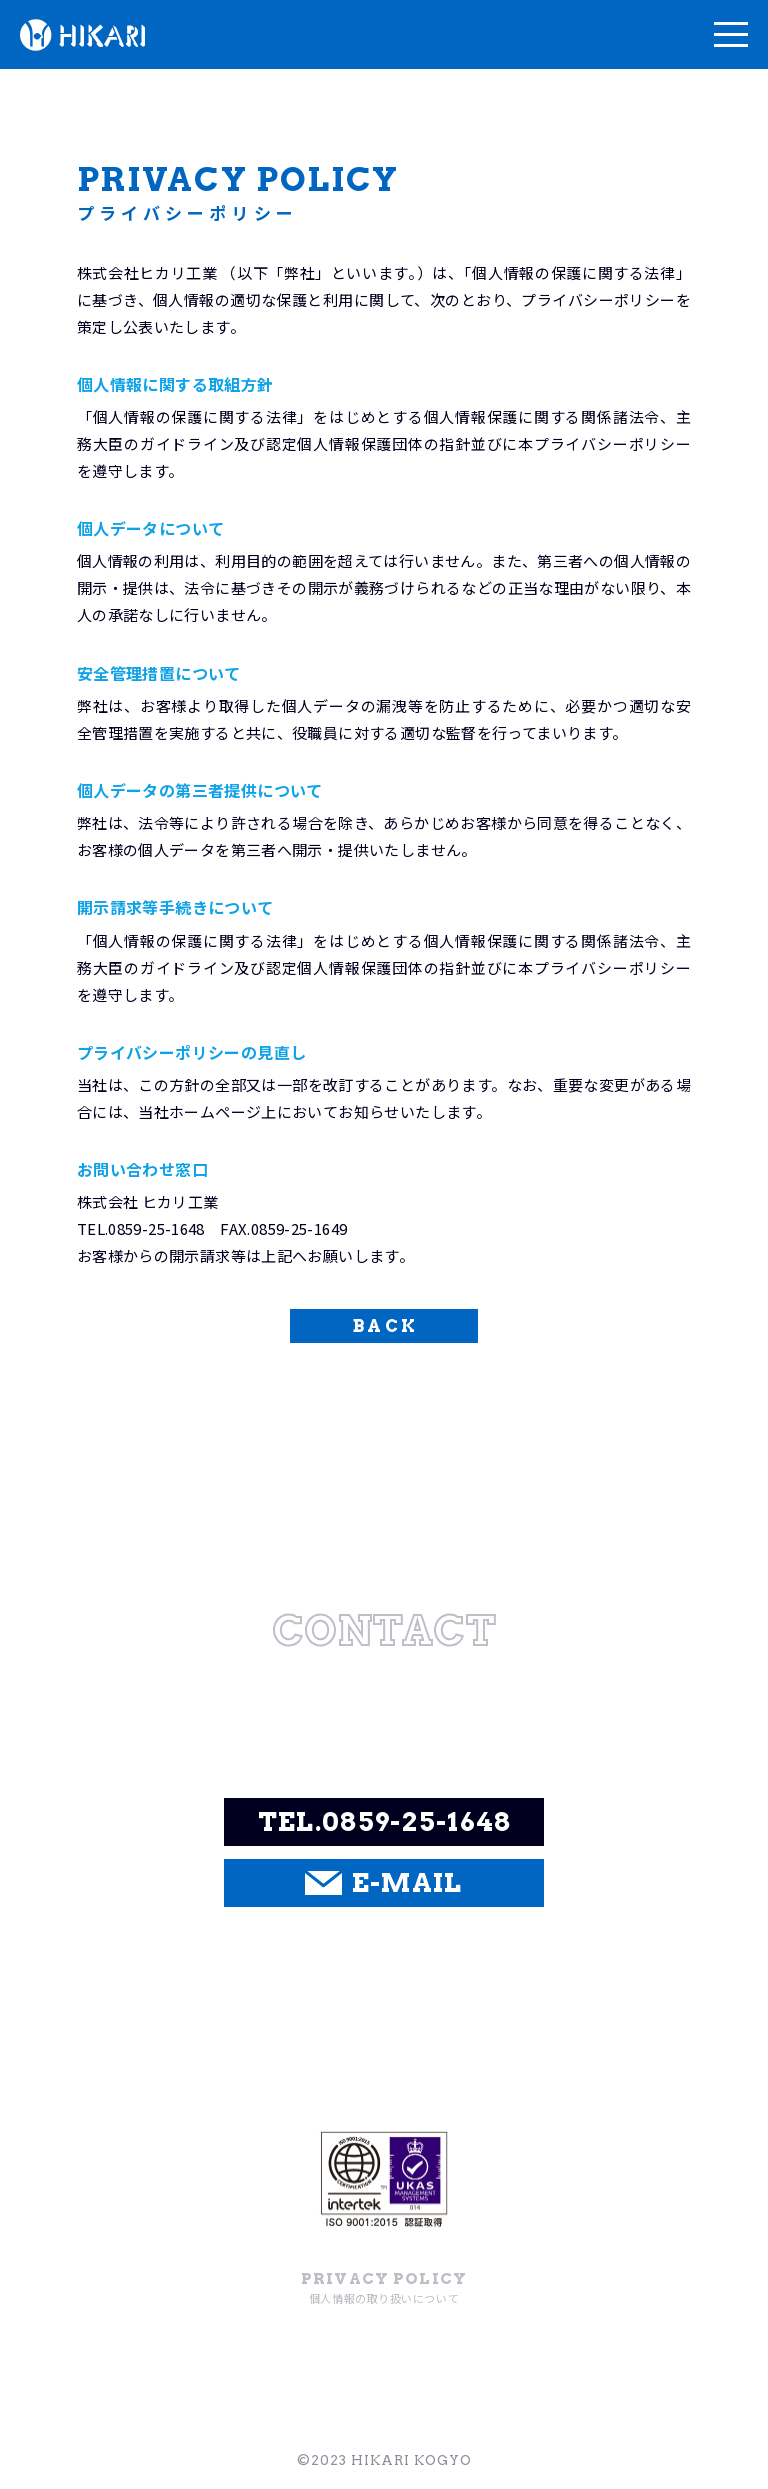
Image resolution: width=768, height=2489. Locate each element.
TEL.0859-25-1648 (385, 1821)
